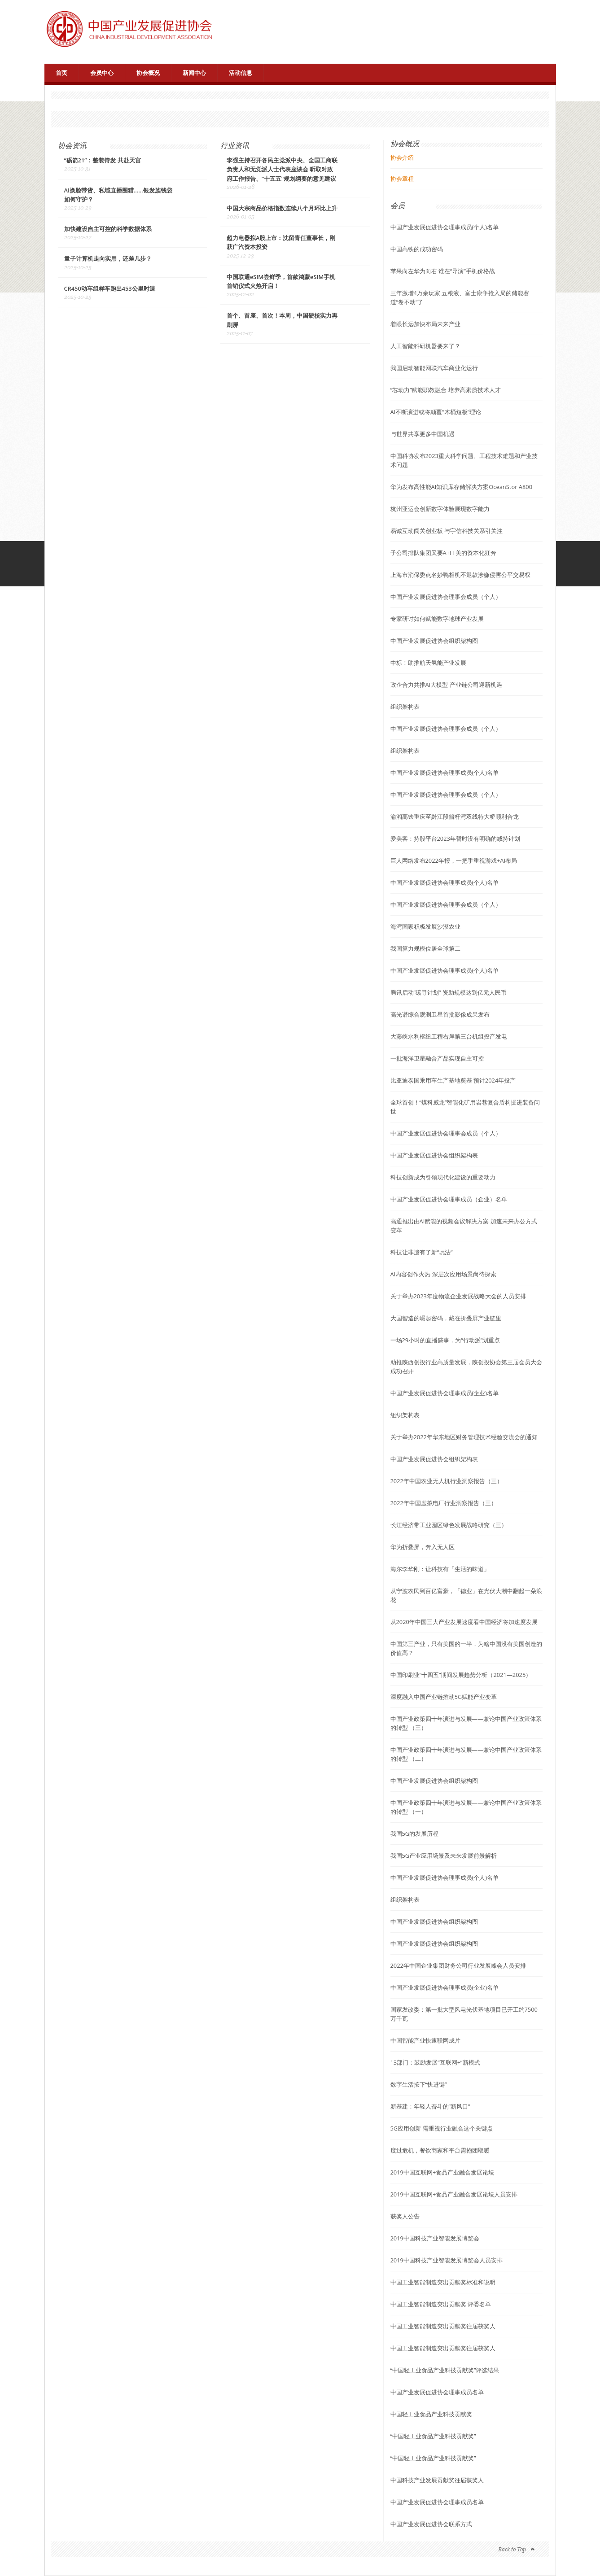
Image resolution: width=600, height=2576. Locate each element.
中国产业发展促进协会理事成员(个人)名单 (444, 227)
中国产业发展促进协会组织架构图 (434, 641)
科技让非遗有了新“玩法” (421, 1252)
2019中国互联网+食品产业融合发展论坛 (442, 2172)
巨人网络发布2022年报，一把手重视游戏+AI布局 (453, 860)
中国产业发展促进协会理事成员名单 (437, 2392)
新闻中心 (194, 73)
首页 (61, 73)
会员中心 (102, 73)
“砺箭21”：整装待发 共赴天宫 (102, 160)
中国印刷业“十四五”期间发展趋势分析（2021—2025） (461, 1675)
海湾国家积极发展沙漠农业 (425, 926)
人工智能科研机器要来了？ (425, 346)
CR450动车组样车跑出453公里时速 (110, 289)
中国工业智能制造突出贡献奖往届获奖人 (442, 2326)
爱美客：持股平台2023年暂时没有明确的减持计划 (455, 838)
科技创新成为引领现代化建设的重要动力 (442, 1177)
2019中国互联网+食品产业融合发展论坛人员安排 (454, 2194)
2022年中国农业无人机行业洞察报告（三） (446, 1481)
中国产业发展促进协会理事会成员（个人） (445, 597)
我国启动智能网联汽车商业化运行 (434, 368)
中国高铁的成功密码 (416, 249)
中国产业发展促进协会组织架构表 (434, 1155)
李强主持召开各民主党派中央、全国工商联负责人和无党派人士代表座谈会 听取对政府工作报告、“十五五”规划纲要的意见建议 (282, 169)
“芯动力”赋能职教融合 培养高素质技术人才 (445, 390)
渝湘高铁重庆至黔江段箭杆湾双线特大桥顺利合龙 (454, 816)
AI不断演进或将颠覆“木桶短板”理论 (436, 412)
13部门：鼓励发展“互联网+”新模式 (435, 2062)
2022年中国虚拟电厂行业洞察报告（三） (443, 1503)
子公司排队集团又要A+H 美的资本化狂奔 (443, 553)
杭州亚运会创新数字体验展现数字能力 (440, 509)
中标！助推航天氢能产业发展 (428, 663)
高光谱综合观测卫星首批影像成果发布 (440, 1014)
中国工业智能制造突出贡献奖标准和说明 (442, 2282)
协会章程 (402, 179)
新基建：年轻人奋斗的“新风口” (430, 2106)
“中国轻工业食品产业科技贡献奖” (433, 2436)
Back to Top (512, 2549)
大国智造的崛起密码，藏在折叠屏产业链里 (445, 1318)
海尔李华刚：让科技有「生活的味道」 (440, 1569)
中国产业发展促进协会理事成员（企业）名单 (448, 1199)
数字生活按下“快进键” (418, 2084)
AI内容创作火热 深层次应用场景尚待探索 (443, 1274)
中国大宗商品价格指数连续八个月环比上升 (282, 209)
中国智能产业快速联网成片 (425, 2040)
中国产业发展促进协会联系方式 (431, 2524)
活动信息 (240, 73)
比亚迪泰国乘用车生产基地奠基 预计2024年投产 (453, 1080)
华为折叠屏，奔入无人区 (422, 1547)
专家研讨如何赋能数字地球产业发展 (437, 619)
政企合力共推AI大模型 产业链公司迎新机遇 (446, 685)
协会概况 (148, 73)
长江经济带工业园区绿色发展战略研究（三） (448, 1525)
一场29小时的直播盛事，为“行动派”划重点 (445, 1340)
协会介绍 (402, 157)
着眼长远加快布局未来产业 (425, 324)
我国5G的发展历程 (414, 1833)
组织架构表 (405, 707)
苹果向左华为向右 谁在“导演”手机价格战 (442, 271)
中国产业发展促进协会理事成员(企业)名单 (444, 1393)
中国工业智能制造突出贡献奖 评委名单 (440, 2304)
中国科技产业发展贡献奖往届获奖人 (437, 2480)
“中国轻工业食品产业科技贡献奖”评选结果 (444, 2370)
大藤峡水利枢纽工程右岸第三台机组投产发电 (448, 1036)
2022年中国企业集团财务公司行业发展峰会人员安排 (458, 1965)
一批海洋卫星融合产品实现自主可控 (437, 1058)
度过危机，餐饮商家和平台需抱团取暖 (440, 2150)
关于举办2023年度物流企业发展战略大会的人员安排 (458, 1296)
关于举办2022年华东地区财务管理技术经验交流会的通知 (464, 1437)
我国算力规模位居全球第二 (425, 948)
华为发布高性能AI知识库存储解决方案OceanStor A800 (461, 487)
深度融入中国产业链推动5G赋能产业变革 (443, 1697)
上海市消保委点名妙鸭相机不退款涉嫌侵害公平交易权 (460, 575)
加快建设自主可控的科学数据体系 (108, 229)
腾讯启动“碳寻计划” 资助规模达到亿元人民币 (448, 992)
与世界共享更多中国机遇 (422, 434)
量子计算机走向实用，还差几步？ (108, 259)
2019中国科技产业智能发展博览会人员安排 (446, 2260)
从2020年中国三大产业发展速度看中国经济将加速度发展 (464, 1622)
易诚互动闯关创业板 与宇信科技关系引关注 (446, 531)
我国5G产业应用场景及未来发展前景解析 (443, 1855)
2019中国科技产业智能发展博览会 (435, 2238)
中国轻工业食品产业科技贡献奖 (431, 2414)
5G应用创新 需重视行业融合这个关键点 (441, 2128)
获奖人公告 (405, 2216)
